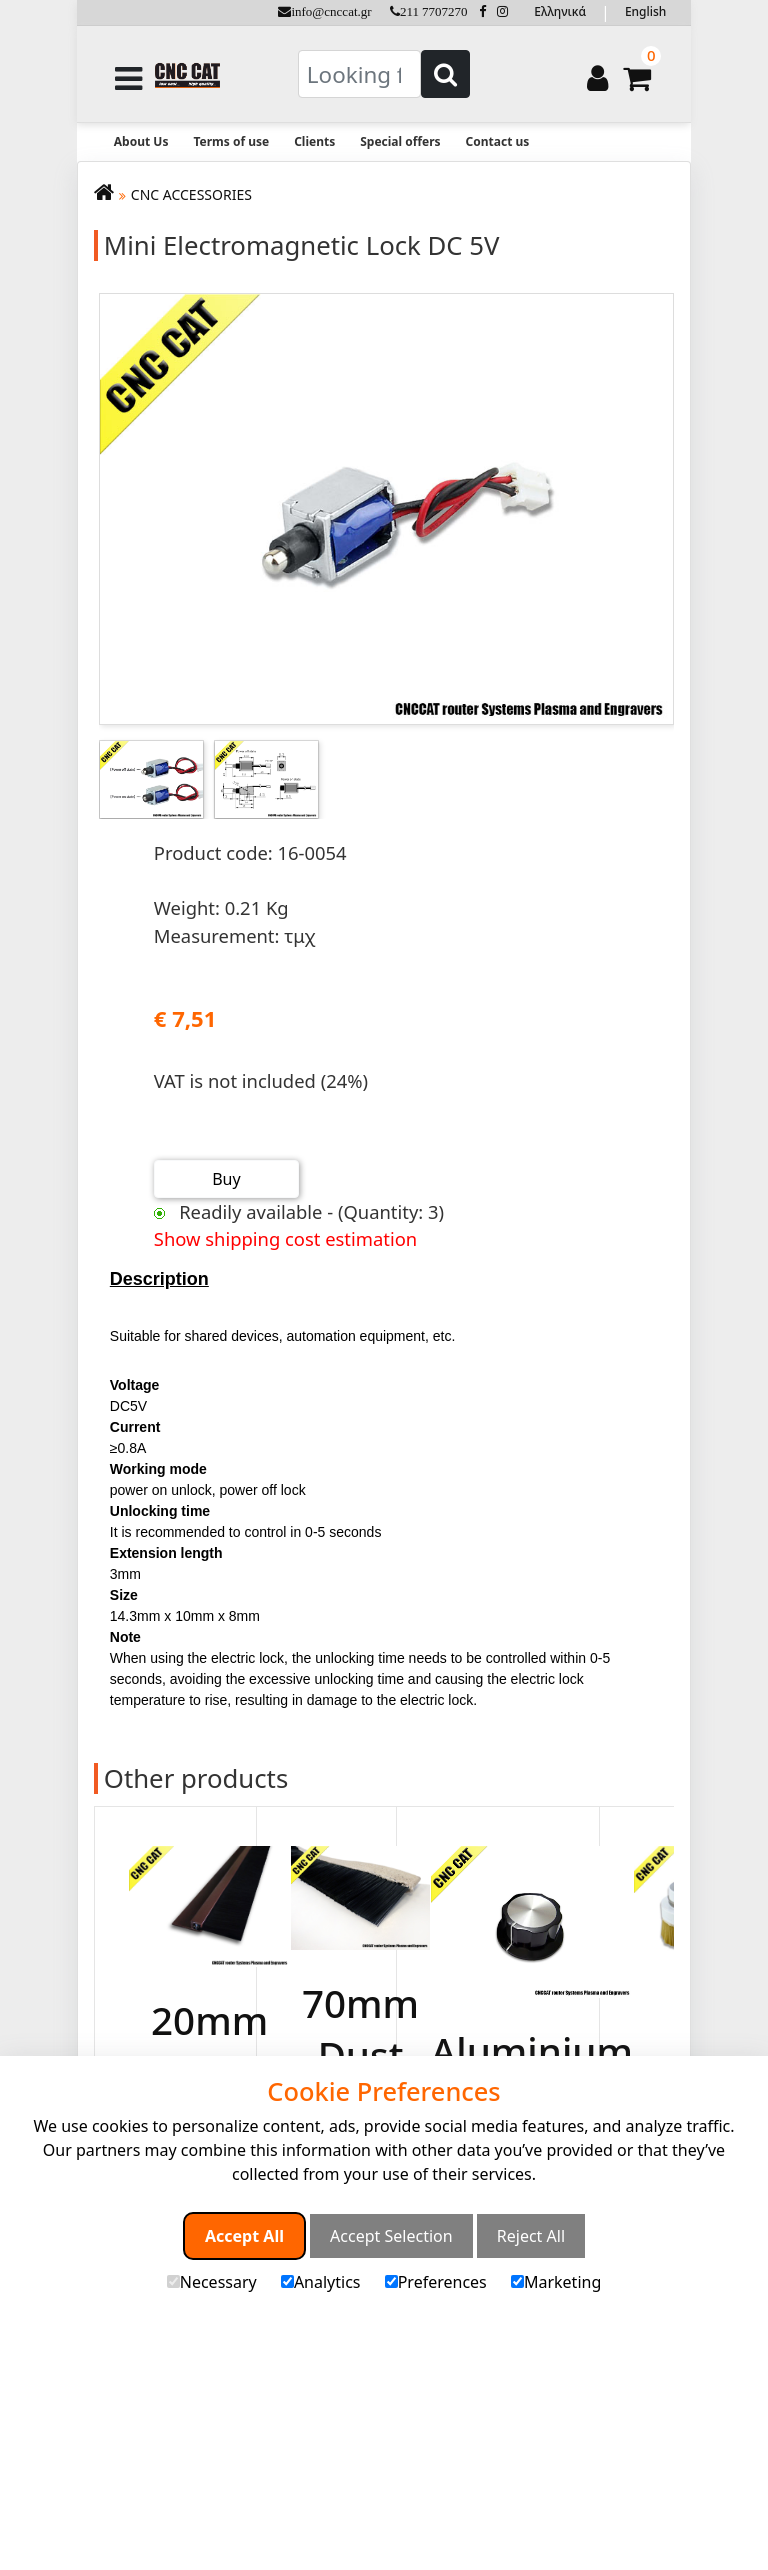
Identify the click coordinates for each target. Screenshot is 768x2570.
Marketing (556, 2282)
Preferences (436, 2282)
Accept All (244, 2236)
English (645, 11)
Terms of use (231, 141)
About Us (141, 141)
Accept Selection (391, 2236)
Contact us (498, 141)
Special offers (400, 141)
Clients (314, 141)
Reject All (531, 2236)
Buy (226, 1179)
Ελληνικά (560, 11)
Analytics (321, 2282)
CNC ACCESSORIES (191, 194)
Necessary (212, 2282)
